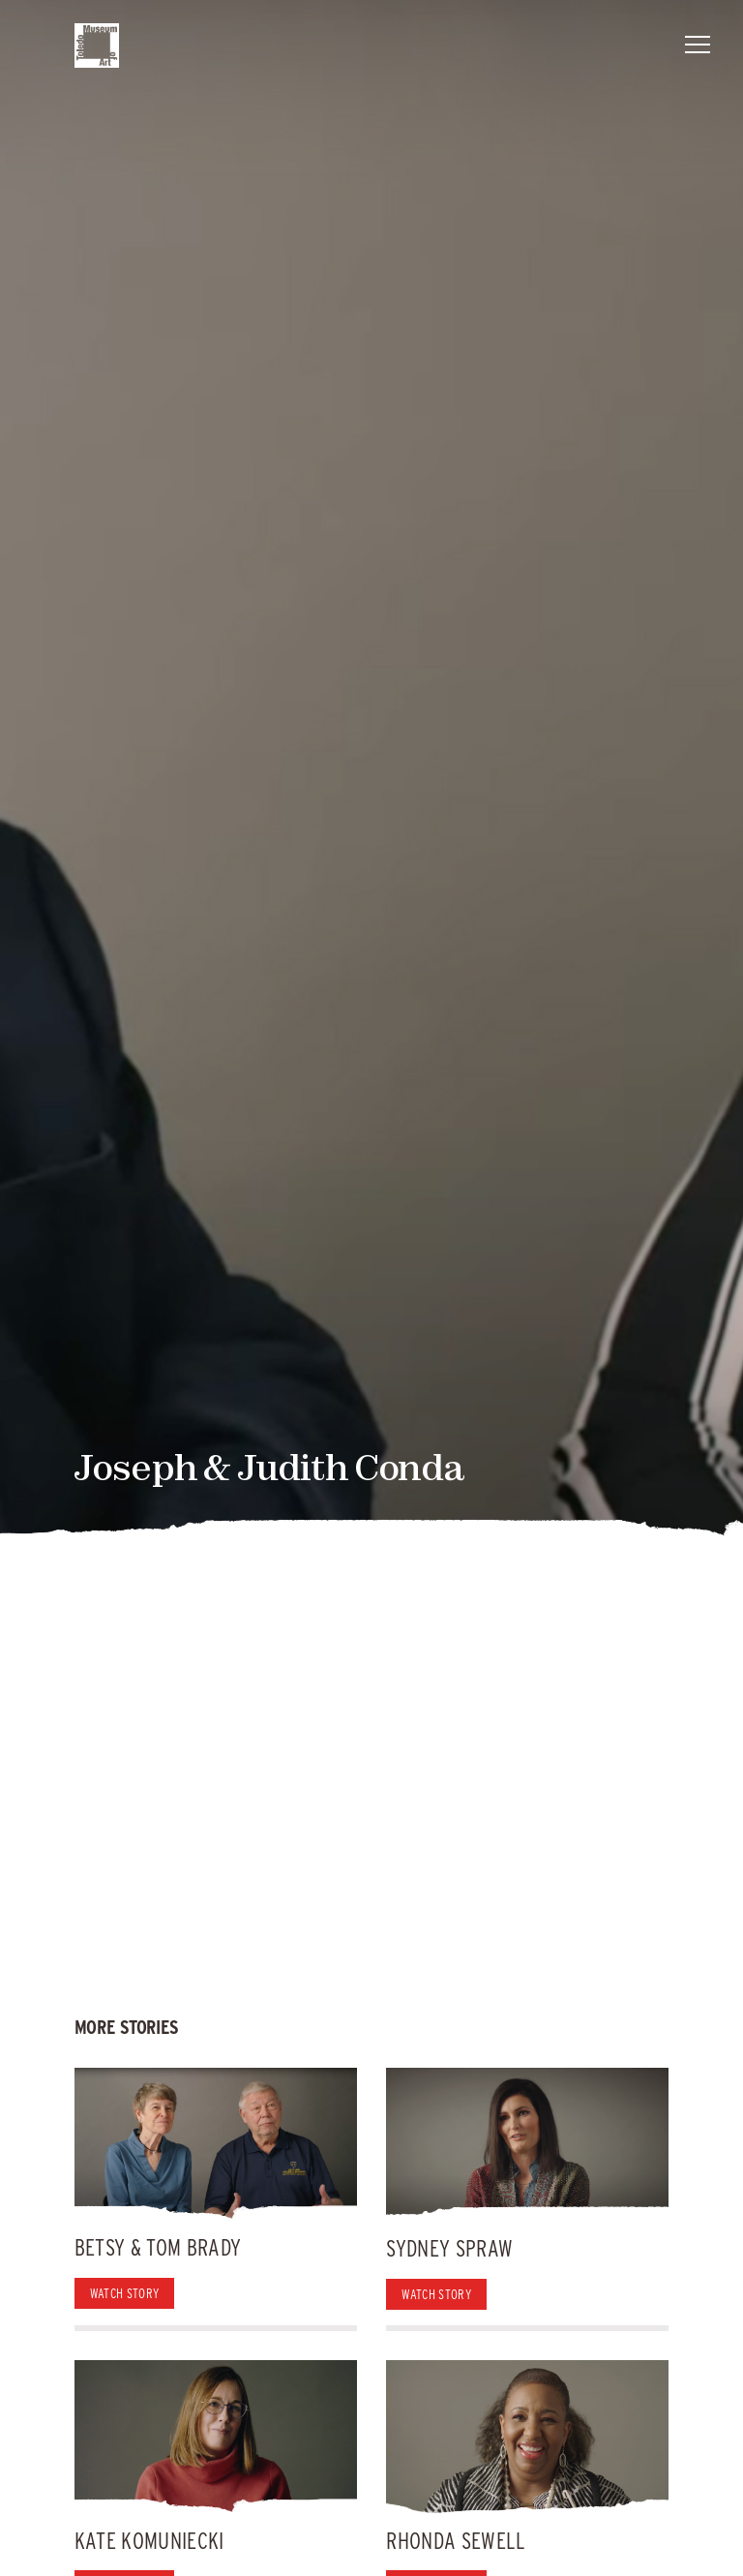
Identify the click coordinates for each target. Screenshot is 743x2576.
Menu (698, 41)
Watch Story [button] (125, 2293)
